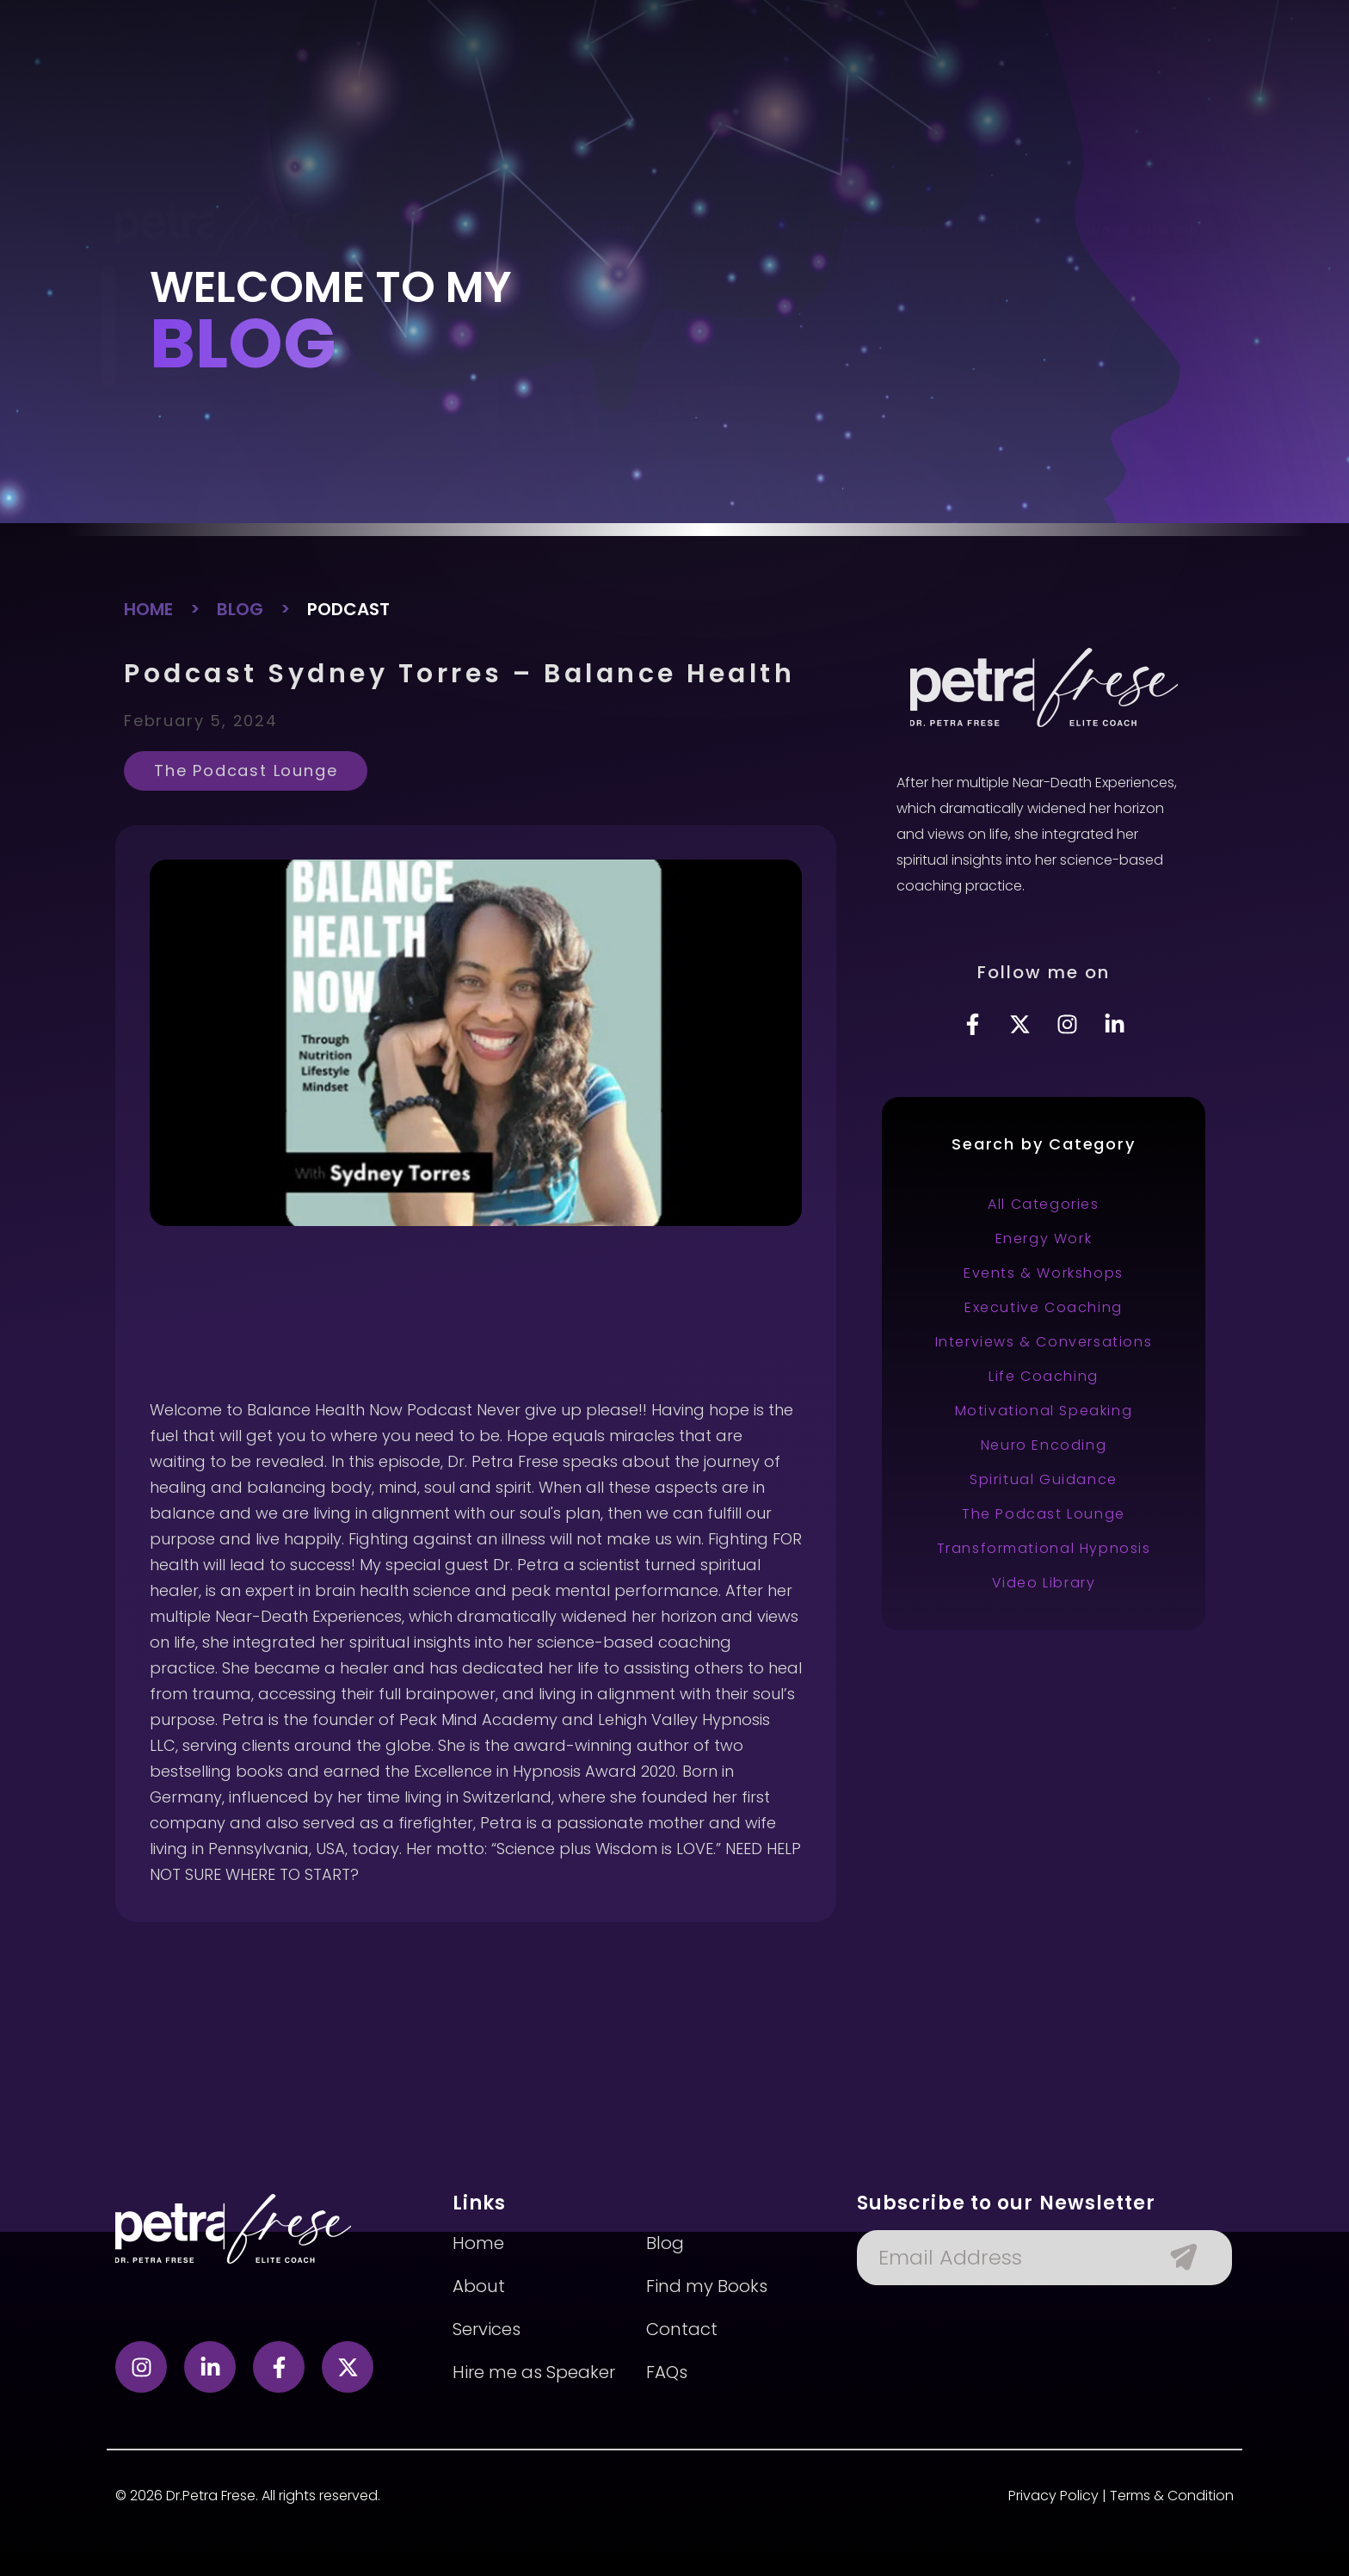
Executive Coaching (1043, 1307)
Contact (989, 77)
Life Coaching (1044, 1376)
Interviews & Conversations (1044, 1342)
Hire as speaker (806, 77)
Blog (912, 77)
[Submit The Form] (1175, 2257)
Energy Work (1044, 1238)
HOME (148, 609)
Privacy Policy (1053, 2495)
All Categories (1043, 1204)
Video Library (1044, 1583)
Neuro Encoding (1043, 1445)
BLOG (240, 609)
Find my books (660, 77)
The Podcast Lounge (245, 770)
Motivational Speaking (1044, 1410)
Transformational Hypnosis (1044, 1548)
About (459, 77)
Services (543, 77)
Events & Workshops (1044, 1273)
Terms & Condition (1172, 2495)
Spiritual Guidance (1044, 1479)
